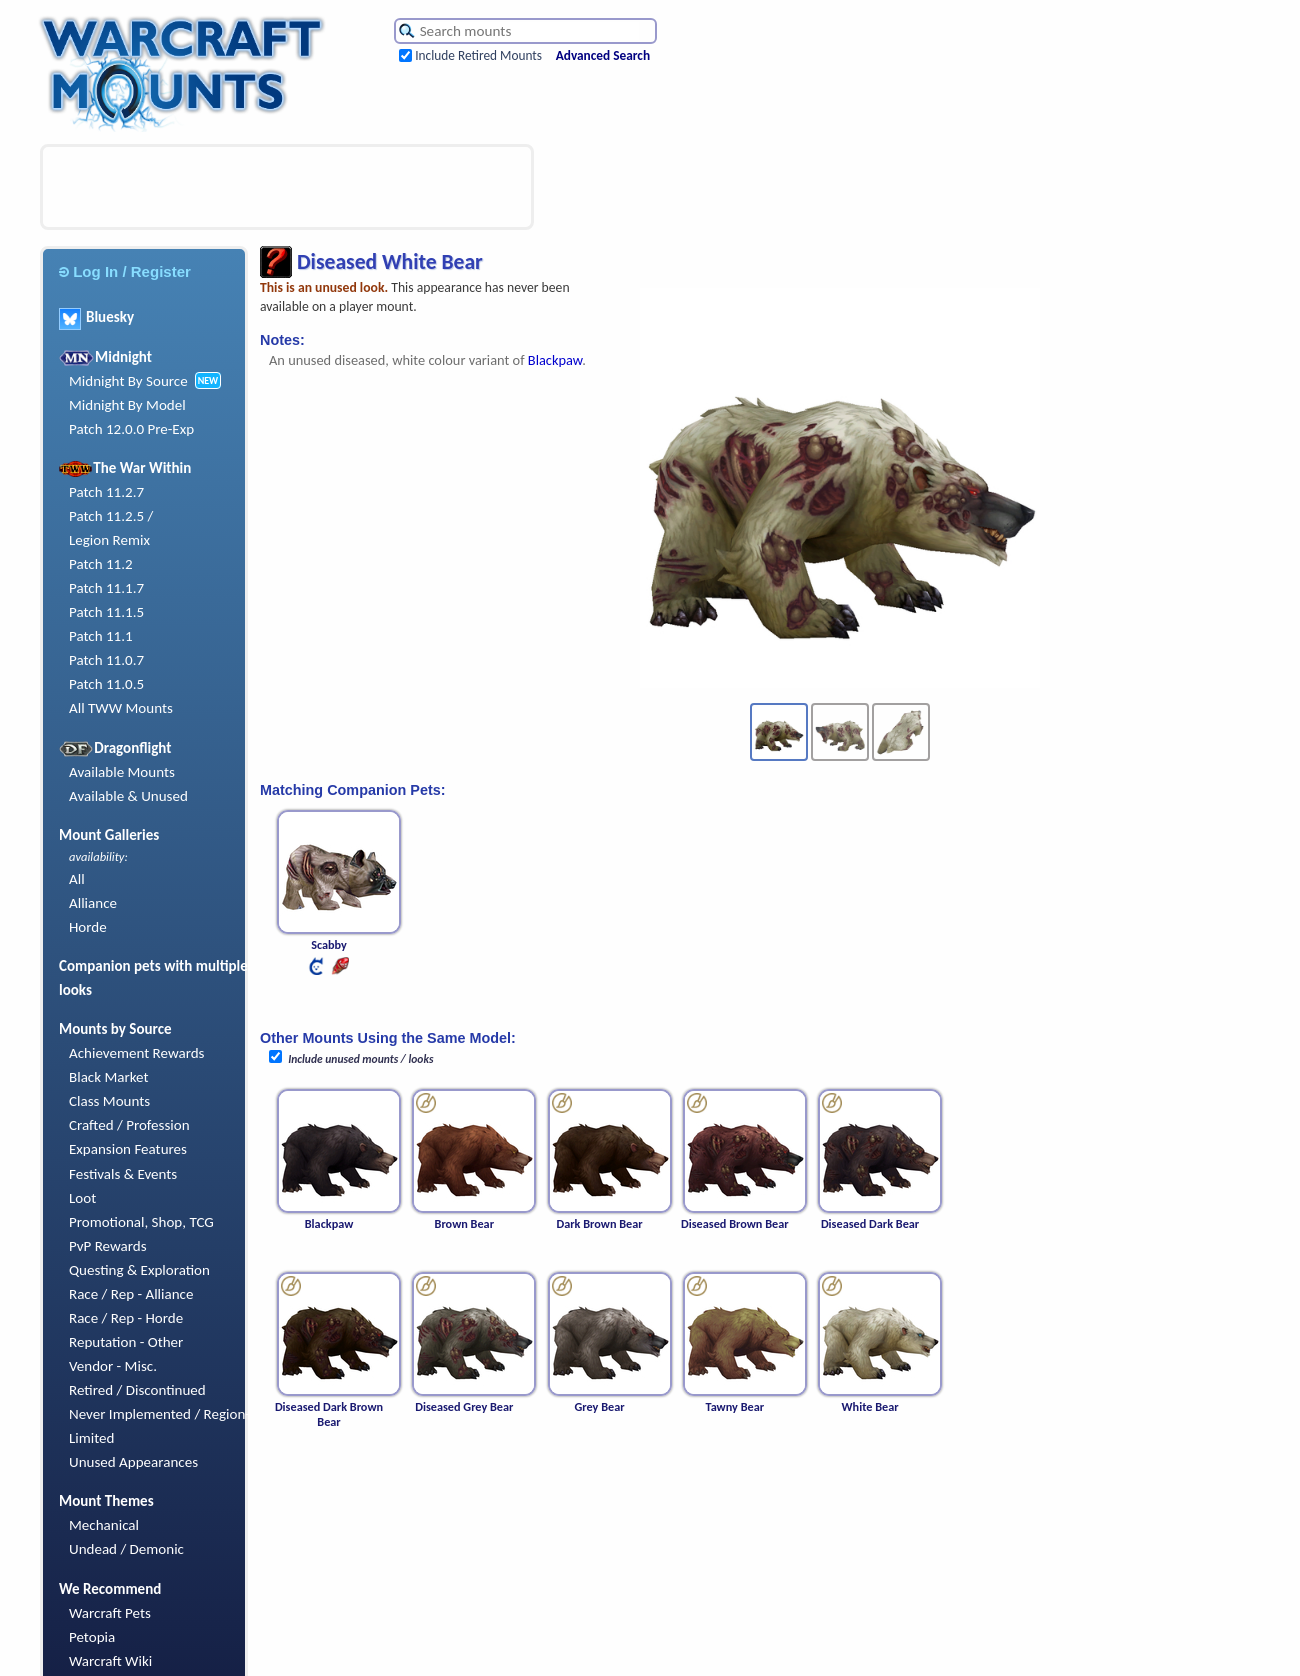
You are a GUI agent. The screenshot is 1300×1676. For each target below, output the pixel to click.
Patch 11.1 (101, 636)
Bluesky (96, 317)
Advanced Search (603, 55)
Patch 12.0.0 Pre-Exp (131, 429)
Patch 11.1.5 (106, 612)
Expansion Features (128, 1149)
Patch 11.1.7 (106, 588)
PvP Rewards (108, 1246)
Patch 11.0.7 (106, 660)
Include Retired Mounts (478, 55)
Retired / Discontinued (137, 1390)
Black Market (109, 1077)
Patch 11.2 (101, 564)
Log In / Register (125, 271)
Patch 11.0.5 (106, 684)
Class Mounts (109, 1101)
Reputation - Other (126, 1342)
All (77, 879)
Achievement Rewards (137, 1053)
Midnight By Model (127, 405)
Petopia (92, 1637)
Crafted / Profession (129, 1125)
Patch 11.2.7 (106, 492)
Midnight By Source (128, 381)
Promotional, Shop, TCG (141, 1222)
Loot (82, 1198)
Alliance (93, 903)
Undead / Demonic (126, 1549)
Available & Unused (128, 796)
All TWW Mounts (121, 708)
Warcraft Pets (110, 1613)
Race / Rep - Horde (126, 1318)
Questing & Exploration (139, 1270)
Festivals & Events (123, 1174)
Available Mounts (122, 772)
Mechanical (104, 1525)
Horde (88, 927)
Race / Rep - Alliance (131, 1294)
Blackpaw (555, 360)
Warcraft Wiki (110, 1661)
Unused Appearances (133, 1462)
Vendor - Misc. (113, 1366)
